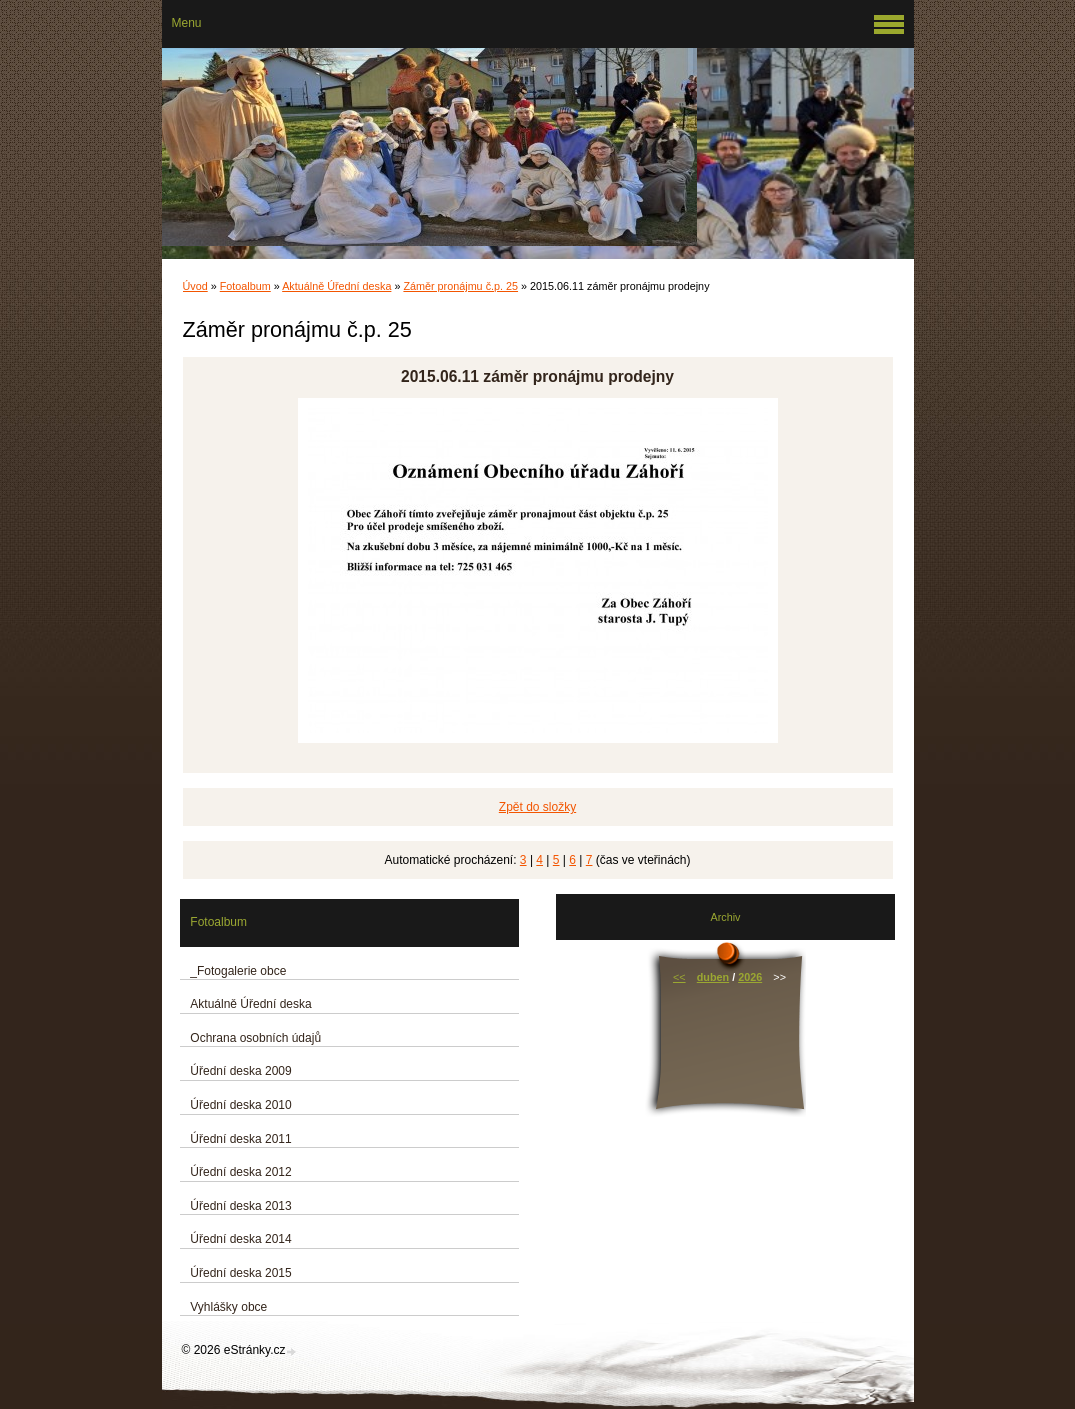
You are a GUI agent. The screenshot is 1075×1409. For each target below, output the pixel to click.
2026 (750, 977)
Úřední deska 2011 (240, 1139)
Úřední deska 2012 (240, 1172)
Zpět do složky (537, 807)
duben (713, 977)
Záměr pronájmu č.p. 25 (460, 286)
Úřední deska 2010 (240, 1105)
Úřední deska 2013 (240, 1206)
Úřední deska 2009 (240, 1071)
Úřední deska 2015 (240, 1273)
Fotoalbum (245, 286)
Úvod (195, 286)
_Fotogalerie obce (238, 971)
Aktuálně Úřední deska (336, 286)
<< (679, 977)
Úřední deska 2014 (240, 1239)
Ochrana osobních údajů (255, 1038)
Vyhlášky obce (228, 1307)
